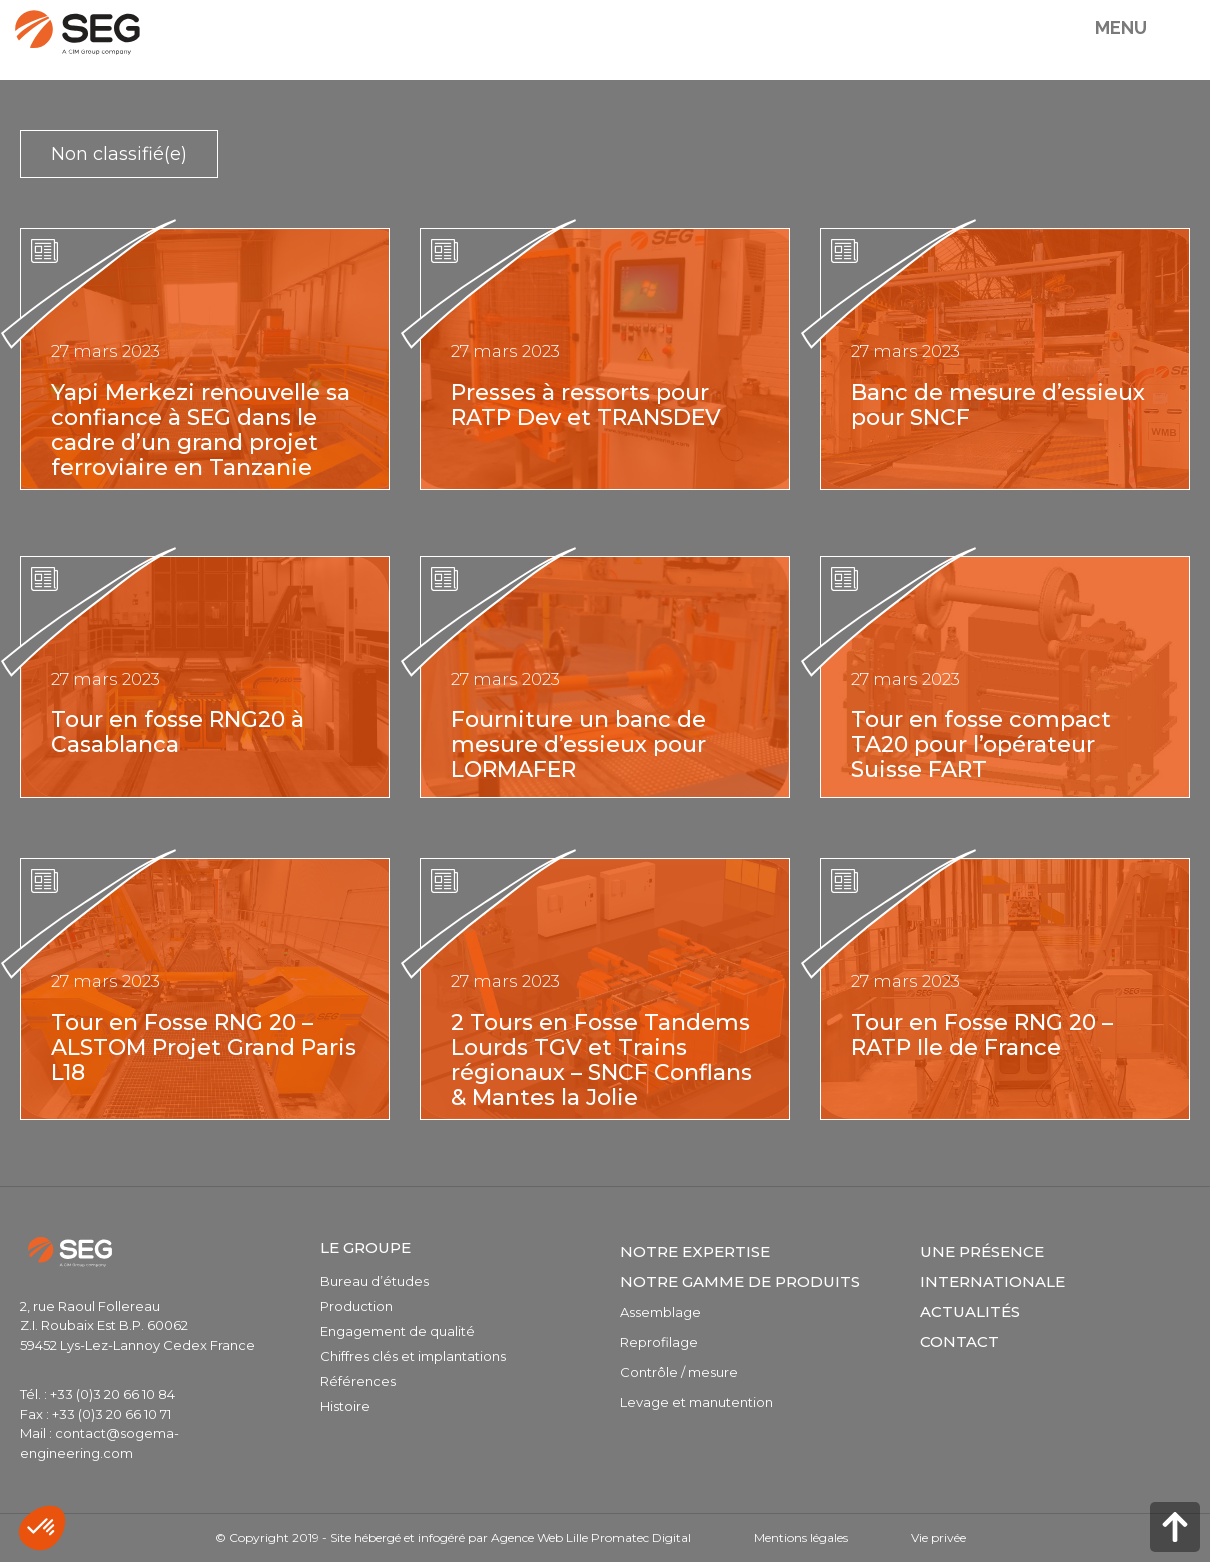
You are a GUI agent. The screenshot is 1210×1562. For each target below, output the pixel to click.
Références (358, 1381)
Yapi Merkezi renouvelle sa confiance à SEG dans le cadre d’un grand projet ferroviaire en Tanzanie (200, 430)
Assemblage (660, 1312)
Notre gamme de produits (740, 1281)
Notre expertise (695, 1251)
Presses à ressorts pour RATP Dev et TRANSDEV (586, 405)
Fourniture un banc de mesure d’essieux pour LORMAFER (578, 744)
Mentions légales (801, 1537)
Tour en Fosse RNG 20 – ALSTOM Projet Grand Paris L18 (203, 1047)
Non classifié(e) (119, 154)
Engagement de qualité (397, 1331)
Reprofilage (659, 1342)
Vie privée (938, 1537)
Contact (959, 1341)
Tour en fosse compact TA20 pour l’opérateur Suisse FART (981, 744)
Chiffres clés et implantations (413, 1356)
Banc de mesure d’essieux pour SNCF (998, 405)
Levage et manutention (696, 1402)
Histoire (345, 1406)
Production (356, 1306)
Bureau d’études (374, 1281)
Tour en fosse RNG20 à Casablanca (177, 732)
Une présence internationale (992, 1266)
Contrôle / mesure (679, 1372)
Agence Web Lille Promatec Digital (591, 1537)
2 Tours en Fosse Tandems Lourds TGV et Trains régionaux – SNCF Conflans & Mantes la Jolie (601, 1060)
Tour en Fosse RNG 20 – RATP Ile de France (982, 1035)
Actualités (970, 1311)
